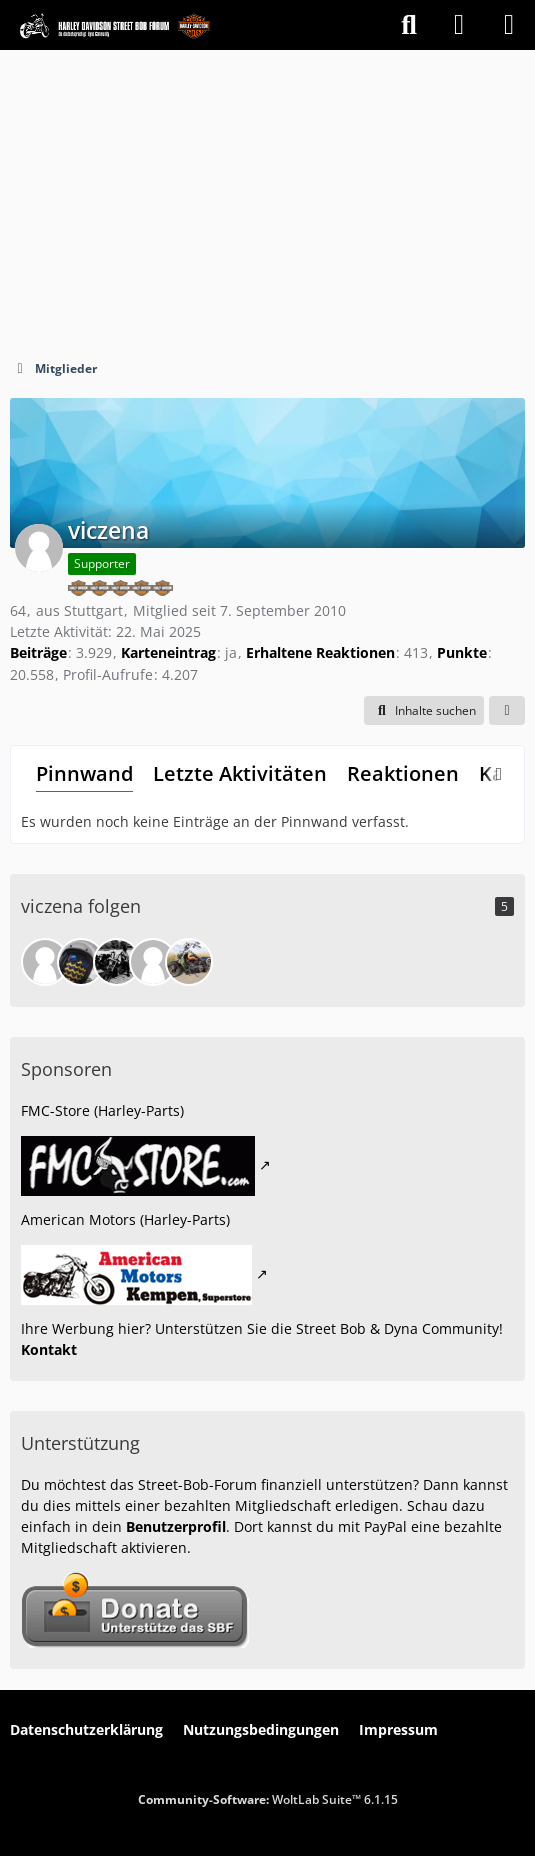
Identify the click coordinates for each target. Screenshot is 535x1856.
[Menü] (509, 25)
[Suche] (409, 25)
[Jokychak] (153, 962)
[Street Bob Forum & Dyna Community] (114, 25)
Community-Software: (268, 1799)
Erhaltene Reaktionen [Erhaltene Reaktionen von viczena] (320, 652)
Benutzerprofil (176, 1526)
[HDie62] (189, 962)
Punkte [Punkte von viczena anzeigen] (462, 652)
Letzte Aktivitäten (240, 773)
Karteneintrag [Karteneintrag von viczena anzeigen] (168, 652)
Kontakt (49, 1349)
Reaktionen (403, 773)
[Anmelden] (459, 25)
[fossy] (45, 962)
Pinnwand (84, 773)
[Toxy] (117, 962)
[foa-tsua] (81, 962)
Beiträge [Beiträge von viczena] (38, 652)
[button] (424, 711)
